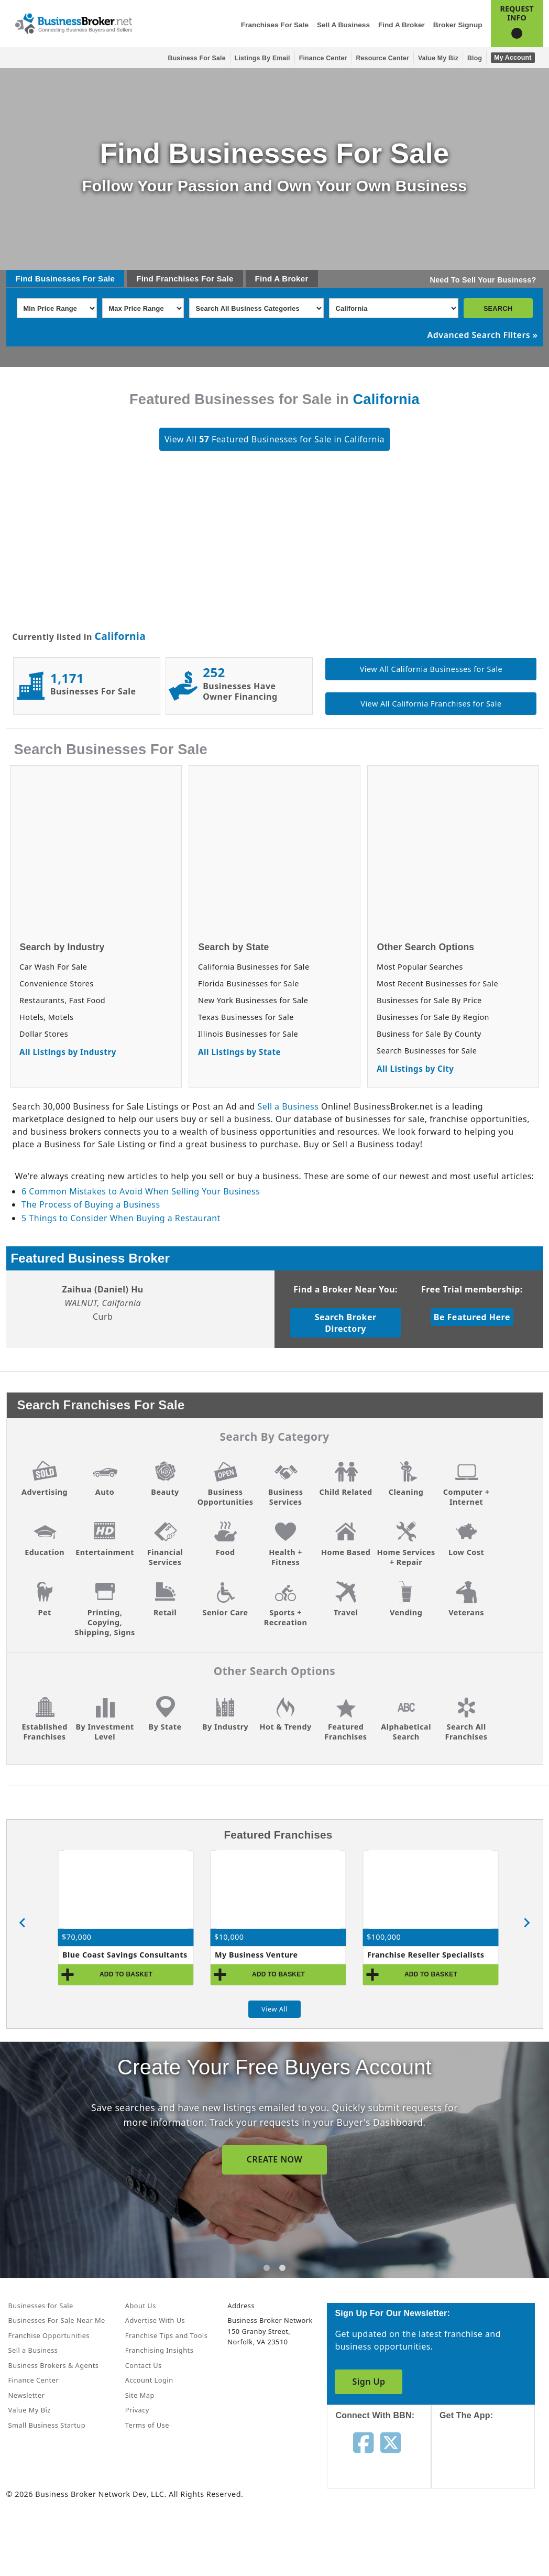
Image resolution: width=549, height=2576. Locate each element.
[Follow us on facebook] (363, 2442)
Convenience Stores (56, 983)
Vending (406, 1612)
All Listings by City (415, 1068)
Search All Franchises (466, 1732)
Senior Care (225, 1612)
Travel (346, 1612)
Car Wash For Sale (53, 967)
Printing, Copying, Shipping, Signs (104, 1622)
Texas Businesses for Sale (246, 1017)
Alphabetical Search (406, 1732)
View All (274, 2009)
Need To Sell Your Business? (483, 280)
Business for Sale (197, 58)
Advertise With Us (155, 2320)
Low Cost (466, 1552)
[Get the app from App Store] (491, 2464)
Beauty (165, 1492)
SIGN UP (274, 2159)
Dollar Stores (43, 1034)
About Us (140, 2305)
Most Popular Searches (420, 967)
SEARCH (498, 308)
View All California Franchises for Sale (430, 704)
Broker (295, 278)
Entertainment (104, 1552)
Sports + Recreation (286, 1617)
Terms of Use (147, 2425)
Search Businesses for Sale (427, 1051)
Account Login (149, 2380)
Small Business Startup (47, 2425)
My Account (512, 57)
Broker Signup (457, 25)
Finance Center (323, 58)
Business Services (285, 1497)
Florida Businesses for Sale (248, 983)
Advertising (44, 1492)
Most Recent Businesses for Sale (437, 983)
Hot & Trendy (285, 1727)
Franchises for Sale (275, 25)
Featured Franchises (346, 1732)
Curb (103, 1316)
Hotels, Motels (46, 1017)
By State (165, 1727)
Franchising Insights (159, 2350)
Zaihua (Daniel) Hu (102, 1289)
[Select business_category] (256, 308)
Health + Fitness (285, 1557)
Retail (165, 1612)
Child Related (346, 1492)
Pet (44, 1612)
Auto (104, 1492)
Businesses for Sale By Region (433, 1017)
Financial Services (165, 1557)
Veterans (466, 1612)
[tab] (266, 2268)
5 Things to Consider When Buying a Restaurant (121, 1218)
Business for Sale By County (429, 1034)
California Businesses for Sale (254, 967)
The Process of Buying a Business (90, 1204)
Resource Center (382, 58)
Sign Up (368, 2381)
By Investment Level (104, 1732)
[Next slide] (526, 1923)
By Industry (225, 1727)
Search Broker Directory (346, 1322)
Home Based (345, 1552)
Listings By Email (262, 58)
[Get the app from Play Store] (491, 2535)
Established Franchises (44, 1732)
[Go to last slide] (23, 1923)
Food (225, 1552)
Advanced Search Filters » (482, 335)
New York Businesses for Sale (253, 1000)
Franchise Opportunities (49, 2335)
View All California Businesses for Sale (431, 669)
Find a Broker (401, 25)
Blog (474, 58)
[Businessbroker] (73, 22)
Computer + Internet (466, 1497)
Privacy (137, 2410)
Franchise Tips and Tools (166, 2335)
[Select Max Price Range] (143, 308)
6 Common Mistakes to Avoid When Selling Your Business (140, 1191)
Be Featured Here (472, 1317)
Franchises (177, 278)
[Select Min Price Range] (57, 308)
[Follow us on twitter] (390, 2442)
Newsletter (26, 2395)
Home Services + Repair (406, 1557)
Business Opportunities (225, 1497)
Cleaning (406, 1492)
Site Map (140, 2395)
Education (44, 1552)
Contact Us (143, 2365)
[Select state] (393, 308)
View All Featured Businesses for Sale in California (274, 439)
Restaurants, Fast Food (62, 1000)
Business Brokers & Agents (53, 2365)
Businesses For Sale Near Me (56, 2320)
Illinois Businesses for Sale (248, 1034)
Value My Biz (438, 58)
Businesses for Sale (40, 2305)
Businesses (57, 278)
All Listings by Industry (67, 1052)
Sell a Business (343, 25)
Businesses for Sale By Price (429, 1000)
